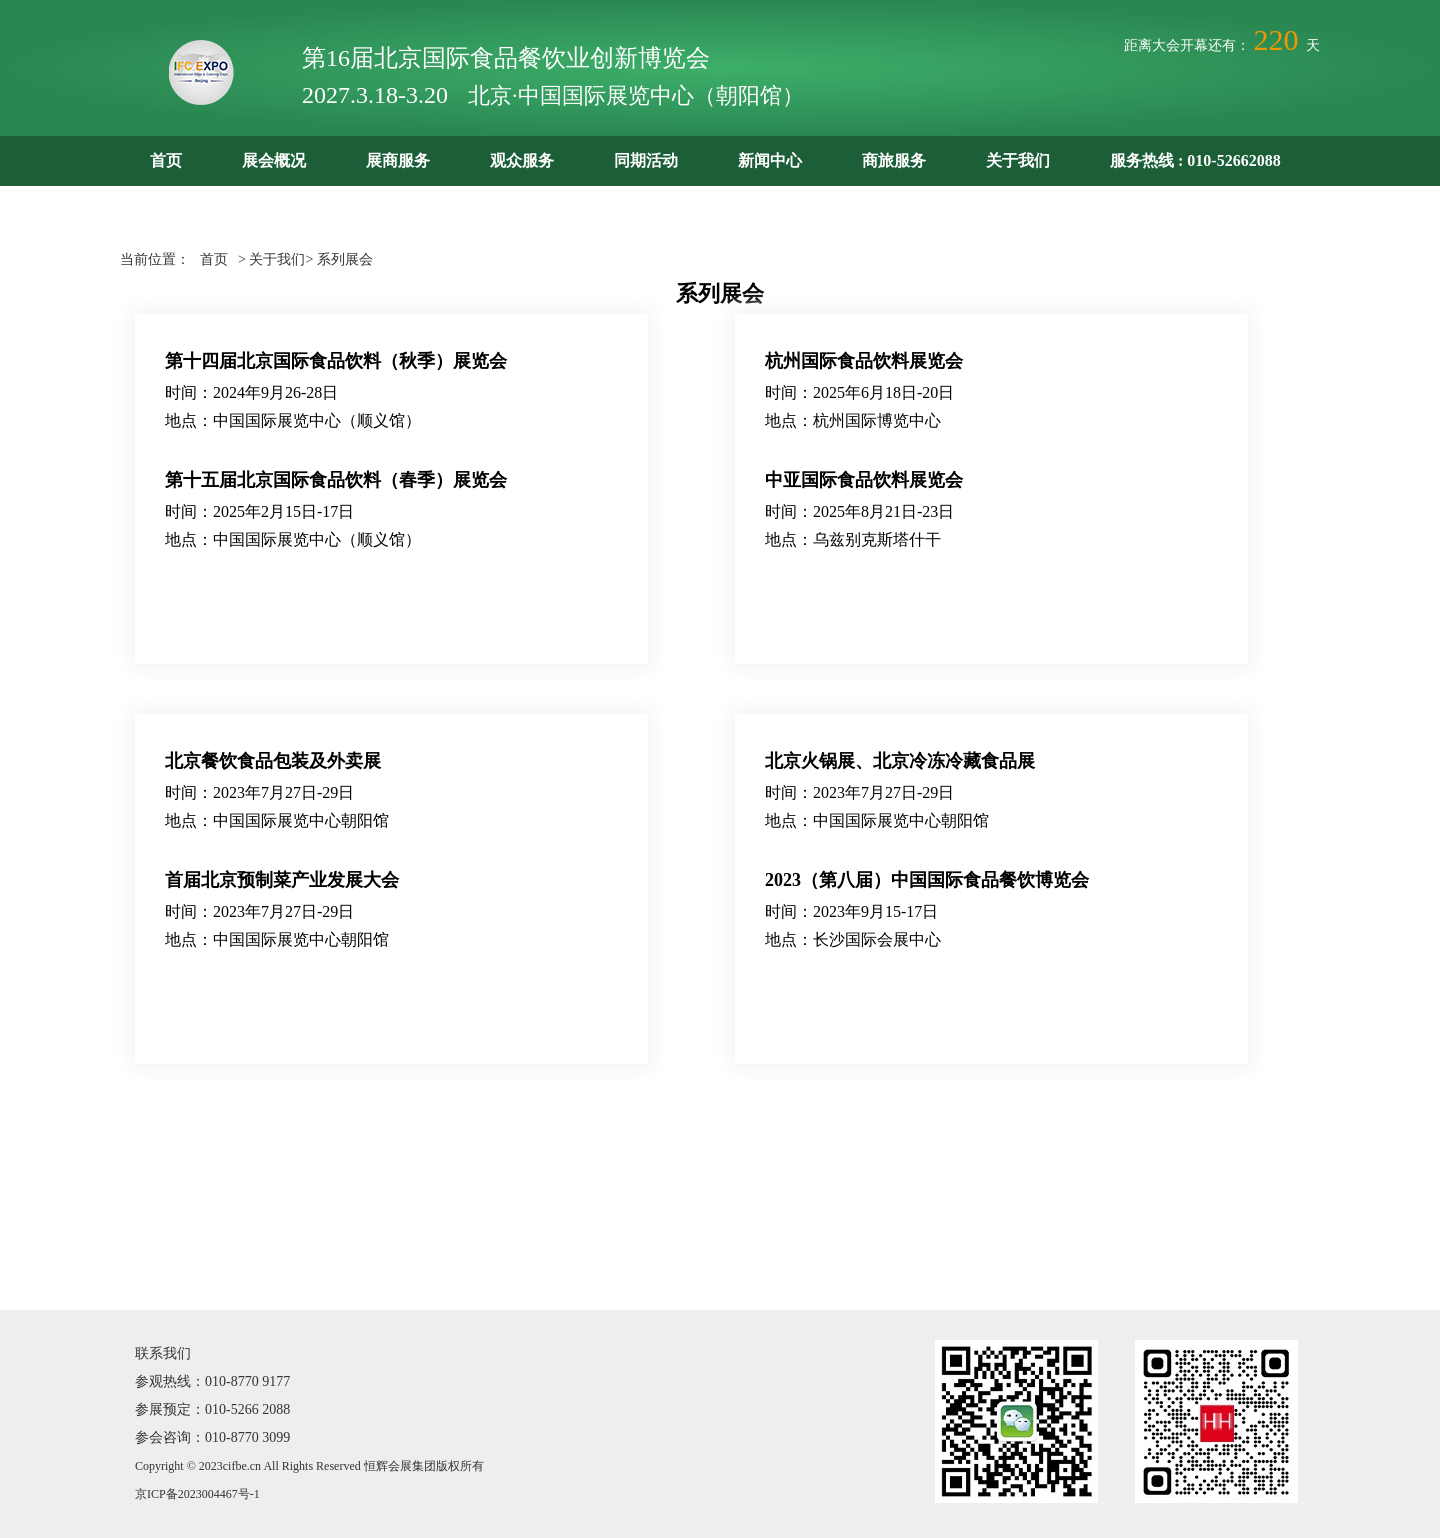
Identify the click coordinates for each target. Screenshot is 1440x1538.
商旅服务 (894, 160)
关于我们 (1018, 160)
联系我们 (163, 1353)
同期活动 (646, 160)
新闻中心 (770, 160)
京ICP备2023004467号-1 (197, 1494)
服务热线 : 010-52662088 (1195, 160)
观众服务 (522, 160)
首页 (166, 160)
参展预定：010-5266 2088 (212, 1409)
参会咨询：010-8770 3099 (212, 1437)
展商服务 (398, 160)
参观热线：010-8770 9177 (212, 1381)
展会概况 (274, 160)
